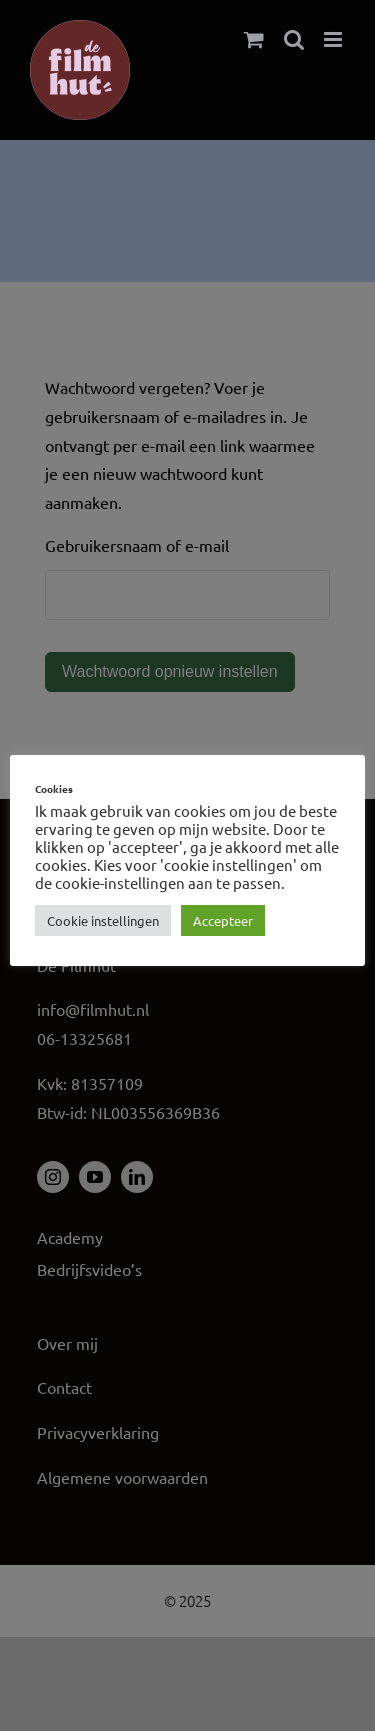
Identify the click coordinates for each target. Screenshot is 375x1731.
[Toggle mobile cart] (254, 39)
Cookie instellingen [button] (103, 920)
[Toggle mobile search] (294, 39)
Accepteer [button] (223, 920)
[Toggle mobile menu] (334, 39)
